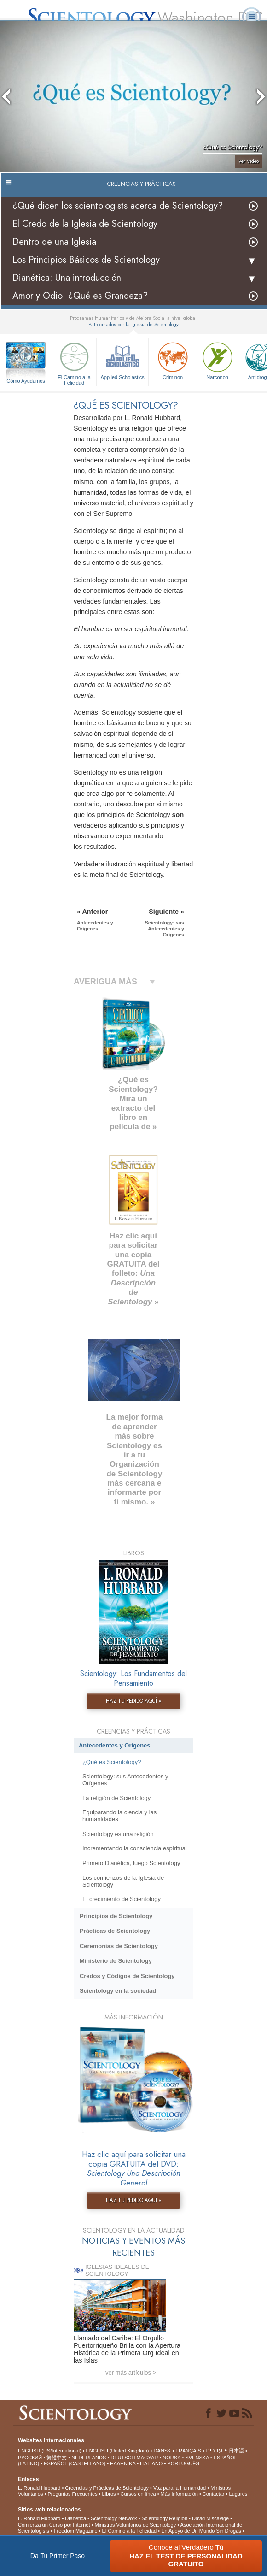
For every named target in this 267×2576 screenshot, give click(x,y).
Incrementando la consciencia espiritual (134, 1848)
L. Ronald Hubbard (39, 2488)
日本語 (236, 2450)
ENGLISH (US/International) (49, 2450)
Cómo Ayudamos (25, 381)
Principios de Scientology (116, 1916)
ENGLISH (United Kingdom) (117, 2450)
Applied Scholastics (122, 360)
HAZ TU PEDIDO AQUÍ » (133, 1701)
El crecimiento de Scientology (121, 1898)
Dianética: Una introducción (66, 277)
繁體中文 (56, 2457)
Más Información (179, 2494)
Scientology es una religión (118, 1833)
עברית (214, 2450)
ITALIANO (151, 2463)
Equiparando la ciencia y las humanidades (119, 1816)
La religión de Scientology (116, 1797)
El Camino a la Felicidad (74, 362)
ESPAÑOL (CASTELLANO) (74, 2463)
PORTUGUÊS (183, 2463)
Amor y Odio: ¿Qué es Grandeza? (80, 295)
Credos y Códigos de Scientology (127, 1975)
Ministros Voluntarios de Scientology (135, 2525)
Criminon (172, 360)
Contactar (214, 2494)
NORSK (171, 2457)
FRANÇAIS (188, 2450)
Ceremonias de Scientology (119, 1945)
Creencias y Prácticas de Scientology (107, 2488)
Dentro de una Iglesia (54, 242)
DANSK (162, 2450)
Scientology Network (114, 2518)
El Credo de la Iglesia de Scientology (84, 224)
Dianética (75, 2518)
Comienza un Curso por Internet (54, 2525)
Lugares (238, 2494)
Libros (109, 2494)
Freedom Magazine (76, 2531)
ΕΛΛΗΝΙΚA (122, 2463)
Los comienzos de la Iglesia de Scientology (123, 1881)
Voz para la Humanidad (179, 2488)
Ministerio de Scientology (116, 1960)
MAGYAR (147, 2457)
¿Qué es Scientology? (111, 1762)
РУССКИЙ (30, 2457)
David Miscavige (210, 2518)
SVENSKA (197, 2457)
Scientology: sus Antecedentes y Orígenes (125, 1780)
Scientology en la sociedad (118, 1990)
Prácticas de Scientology (115, 1930)
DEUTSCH (122, 2457)
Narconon (217, 360)
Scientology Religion (164, 2518)
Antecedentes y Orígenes (115, 1745)
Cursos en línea (138, 2494)
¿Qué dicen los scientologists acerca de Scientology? (117, 206)
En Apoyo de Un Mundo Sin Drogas (201, 2531)
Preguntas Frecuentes (72, 2494)
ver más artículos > (130, 2372)
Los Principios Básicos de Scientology (86, 259)
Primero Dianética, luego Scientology (131, 1862)
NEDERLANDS (88, 2457)
